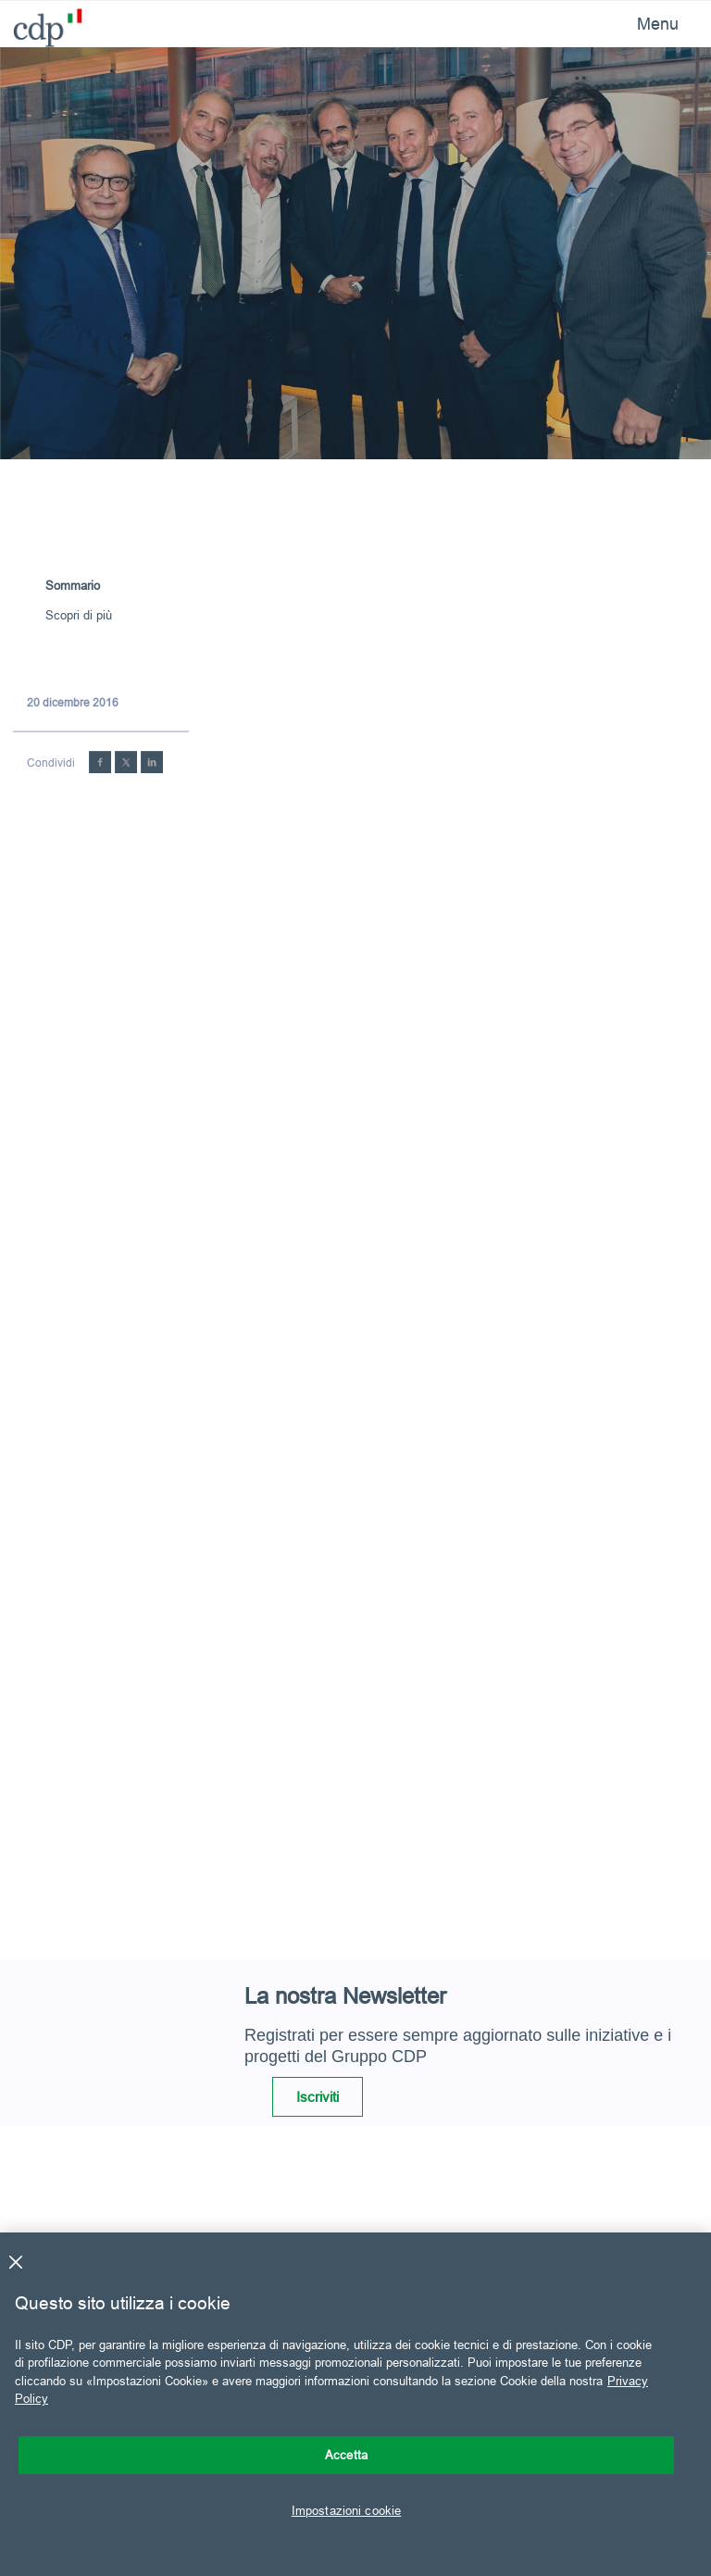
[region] (355, 2404)
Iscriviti (317, 2097)
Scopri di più (78, 614)
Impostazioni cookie (346, 2510)
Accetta (346, 2454)
